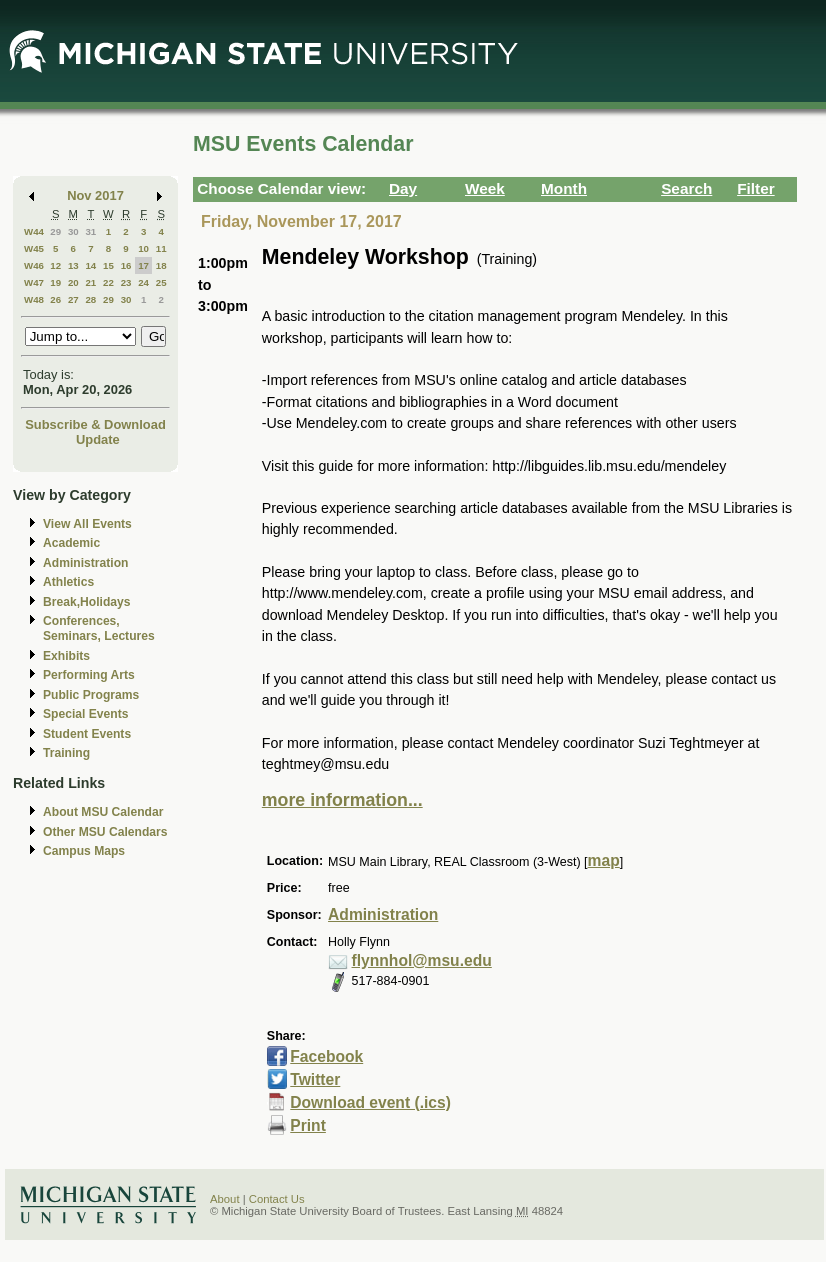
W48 (34, 299)
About (225, 1199)
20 (73, 282)
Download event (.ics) (370, 1102)
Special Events (85, 714)
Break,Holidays (87, 602)
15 (108, 265)
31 (90, 231)
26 (55, 299)
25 (161, 282)
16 (126, 265)
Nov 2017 (95, 195)
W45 (34, 248)
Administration (85, 563)
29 (55, 231)
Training (66, 753)
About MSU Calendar (103, 812)
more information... (342, 800)
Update (98, 439)
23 (126, 282)
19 (55, 282)
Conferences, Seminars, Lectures (99, 628)
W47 (34, 282)
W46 (34, 265)
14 (90, 265)
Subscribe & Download (95, 424)
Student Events (87, 734)
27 (73, 299)
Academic (71, 543)
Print (308, 1125)
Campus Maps (84, 851)
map (604, 860)
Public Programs (91, 695)
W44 (34, 231)
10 (143, 248)
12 (55, 265)
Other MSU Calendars (105, 832)
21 (90, 282)
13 (73, 265)
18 (161, 265)
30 (73, 231)
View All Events (87, 524)
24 (143, 282)
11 (161, 248)
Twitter (315, 1079)
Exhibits (66, 656)
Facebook (326, 1056)
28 (90, 299)
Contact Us (277, 1199)
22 (108, 282)
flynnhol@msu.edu (422, 960)
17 (143, 265)
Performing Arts (89, 675)
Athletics (68, 582)
